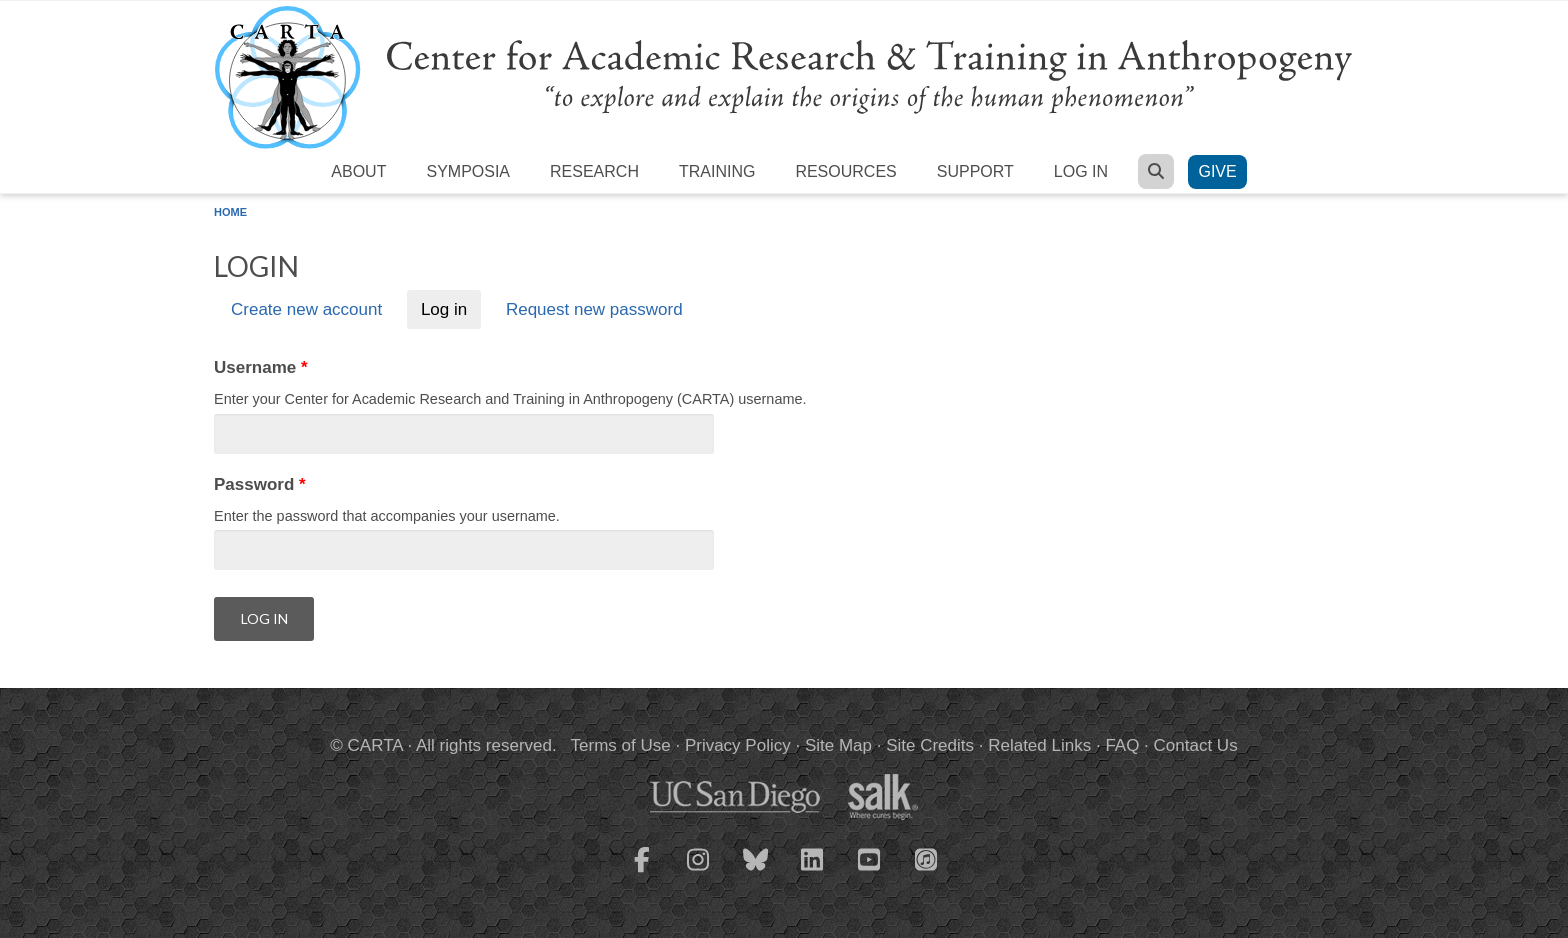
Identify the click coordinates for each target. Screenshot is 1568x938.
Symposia (468, 171)
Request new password (594, 309)
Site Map (838, 745)
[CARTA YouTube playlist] (870, 872)
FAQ (1122, 745)
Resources (845, 171)
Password (260, 484)
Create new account (306, 309)
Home (230, 212)
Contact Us (1196, 745)
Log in (1081, 171)
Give (1217, 171)
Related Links (1039, 745)
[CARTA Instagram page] (699, 872)
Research (594, 171)
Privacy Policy (738, 745)
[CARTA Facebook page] (642, 872)
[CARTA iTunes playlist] (927, 858)
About (358, 171)
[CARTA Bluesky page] (756, 872)
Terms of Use (621, 745)
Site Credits (930, 745)
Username (261, 367)
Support (975, 171)
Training (717, 171)
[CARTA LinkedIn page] (813, 872)
